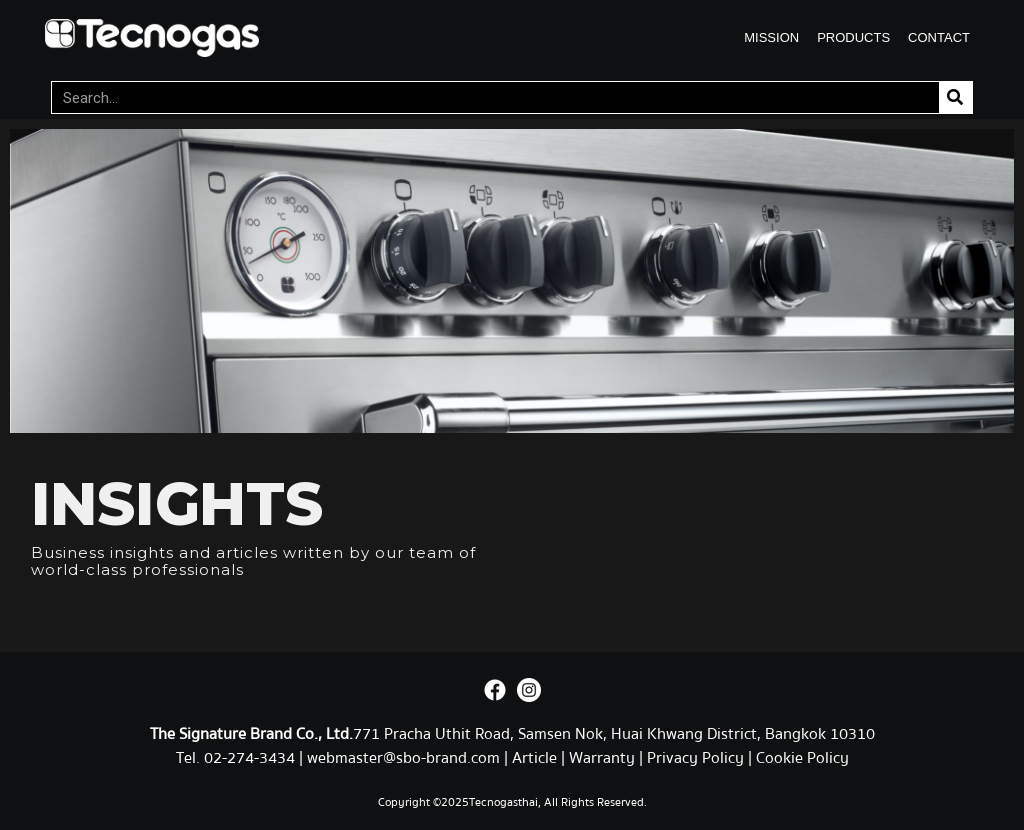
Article (534, 758)
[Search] (955, 97)
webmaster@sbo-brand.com (403, 758)
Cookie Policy (802, 758)
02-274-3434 (251, 758)
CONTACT (939, 37)
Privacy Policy (695, 758)
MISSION (771, 37)
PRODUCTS (853, 37)
